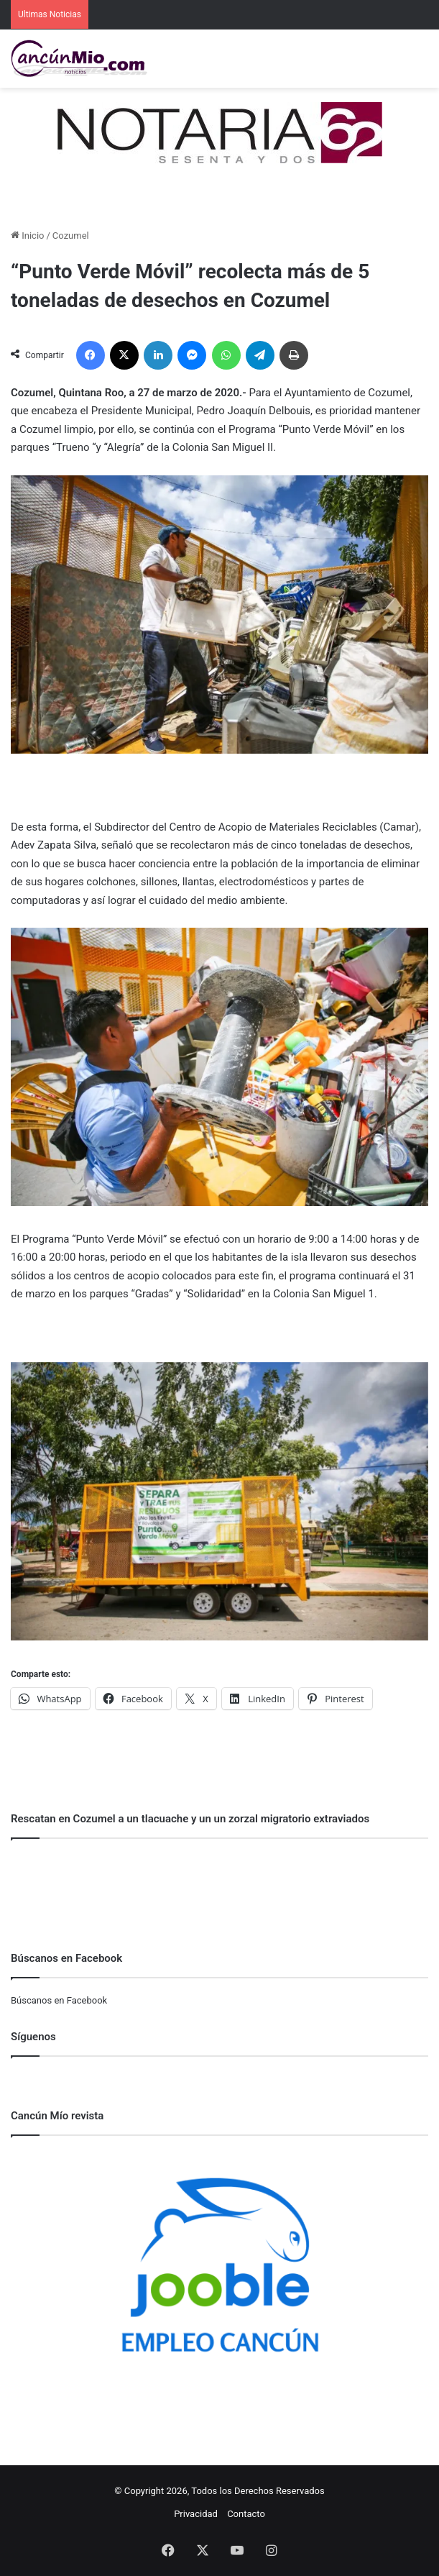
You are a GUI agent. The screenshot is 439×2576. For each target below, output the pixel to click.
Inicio (27, 235)
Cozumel (70, 235)
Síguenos (33, 2036)
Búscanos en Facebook (59, 2000)
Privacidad (196, 2513)
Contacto (246, 2513)
